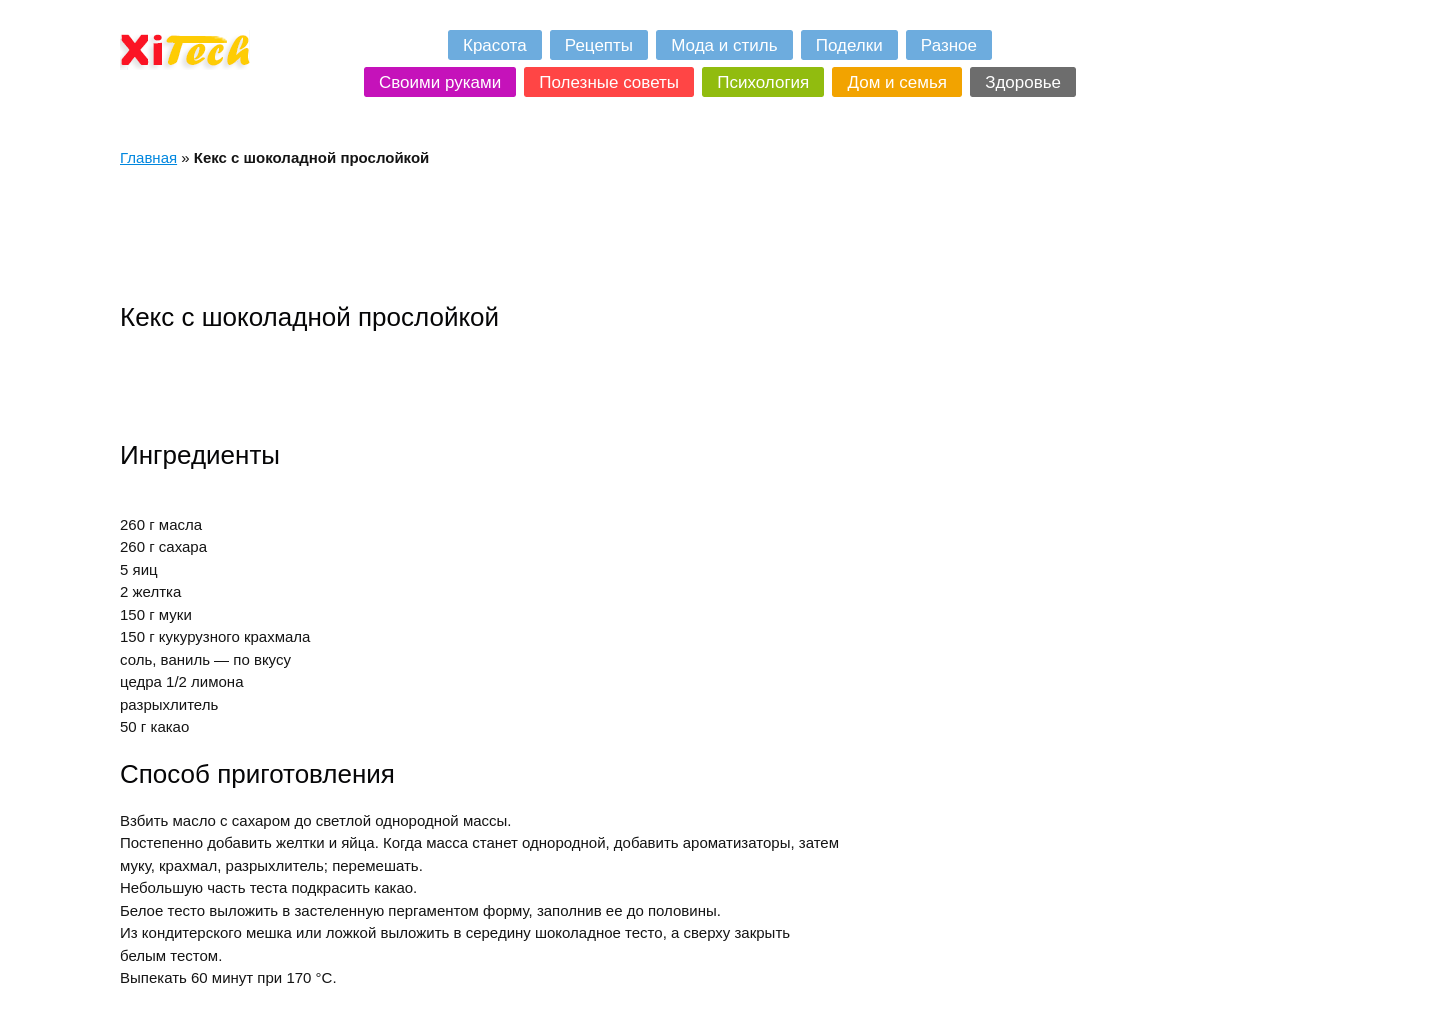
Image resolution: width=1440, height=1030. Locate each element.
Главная (148, 157)
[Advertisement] (484, 234)
